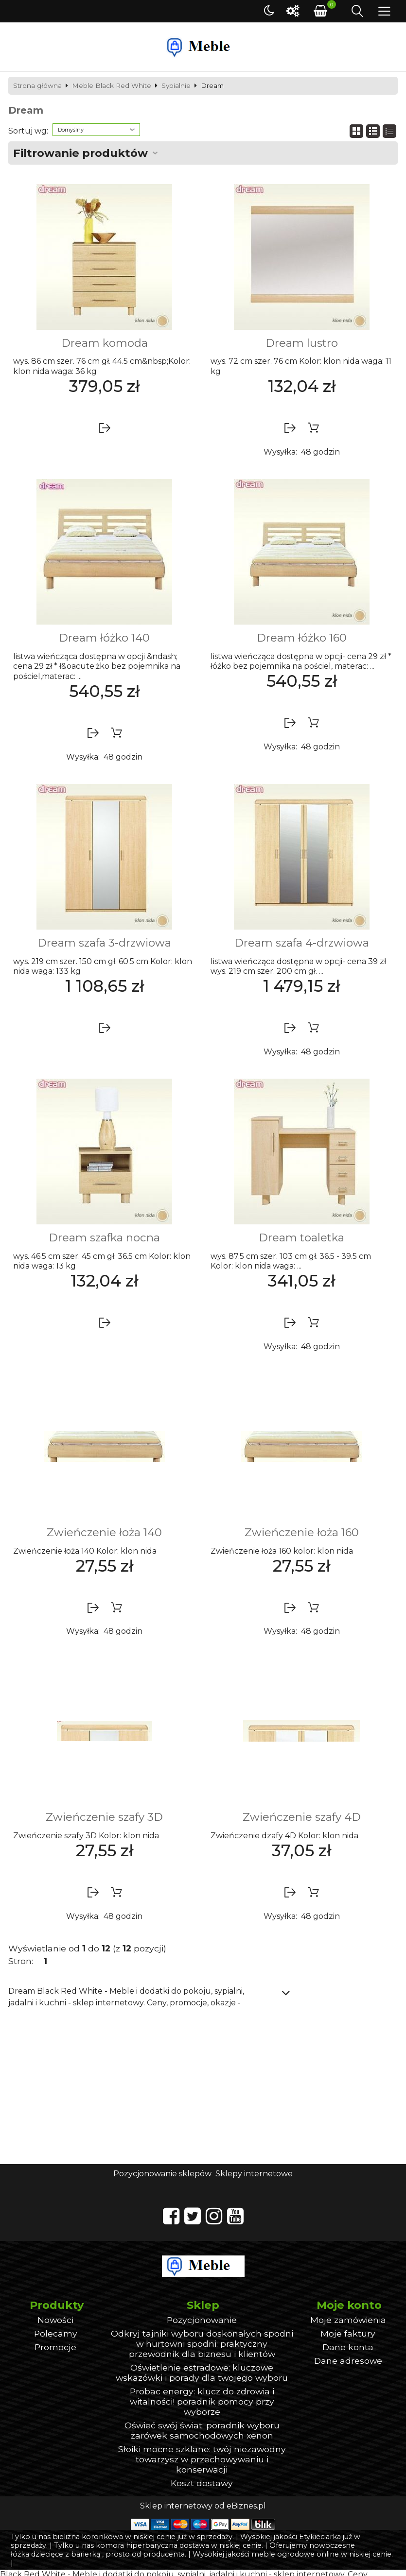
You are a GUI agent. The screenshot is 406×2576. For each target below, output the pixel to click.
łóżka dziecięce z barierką (55, 2554)
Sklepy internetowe (254, 2173)
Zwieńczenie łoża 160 (302, 1532)
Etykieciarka (320, 2536)
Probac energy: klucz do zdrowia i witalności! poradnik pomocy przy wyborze (202, 2401)
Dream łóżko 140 (104, 637)
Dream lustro (301, 343)
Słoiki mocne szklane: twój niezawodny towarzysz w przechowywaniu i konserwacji (202, 2459)
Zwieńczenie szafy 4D (302, 1817)
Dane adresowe (348, 2361)
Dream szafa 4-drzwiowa (301, 942)
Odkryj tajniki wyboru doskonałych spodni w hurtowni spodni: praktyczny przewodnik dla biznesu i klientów (202, 2343)
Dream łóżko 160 (302, 637)
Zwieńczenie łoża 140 (104, 1532)
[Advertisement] (203, 2091)
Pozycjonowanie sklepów (162, 2173)
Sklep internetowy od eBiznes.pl (203, 2505)
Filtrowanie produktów (80, 153)
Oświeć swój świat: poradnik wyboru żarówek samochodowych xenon (202, 2430)
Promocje (55, 2347)
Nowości (55, 2320)
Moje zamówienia (348, 2320)
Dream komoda (104, 343)
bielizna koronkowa (88, 2536)
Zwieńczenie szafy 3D (104, 1817)
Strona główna (37, 86)
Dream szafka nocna (104, 1237)
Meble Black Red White (111, 86)
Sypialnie (176, 86)
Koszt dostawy (202, 2483)
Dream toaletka (301, 1237)
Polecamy (55, 2333)
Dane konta (347, 2347)
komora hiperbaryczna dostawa (152, 2545)
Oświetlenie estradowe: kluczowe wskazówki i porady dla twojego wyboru (202, 2372)
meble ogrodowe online (295, 2554)
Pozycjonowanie (202, 2320)
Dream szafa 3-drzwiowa (104, 942)
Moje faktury (347, 2333)
